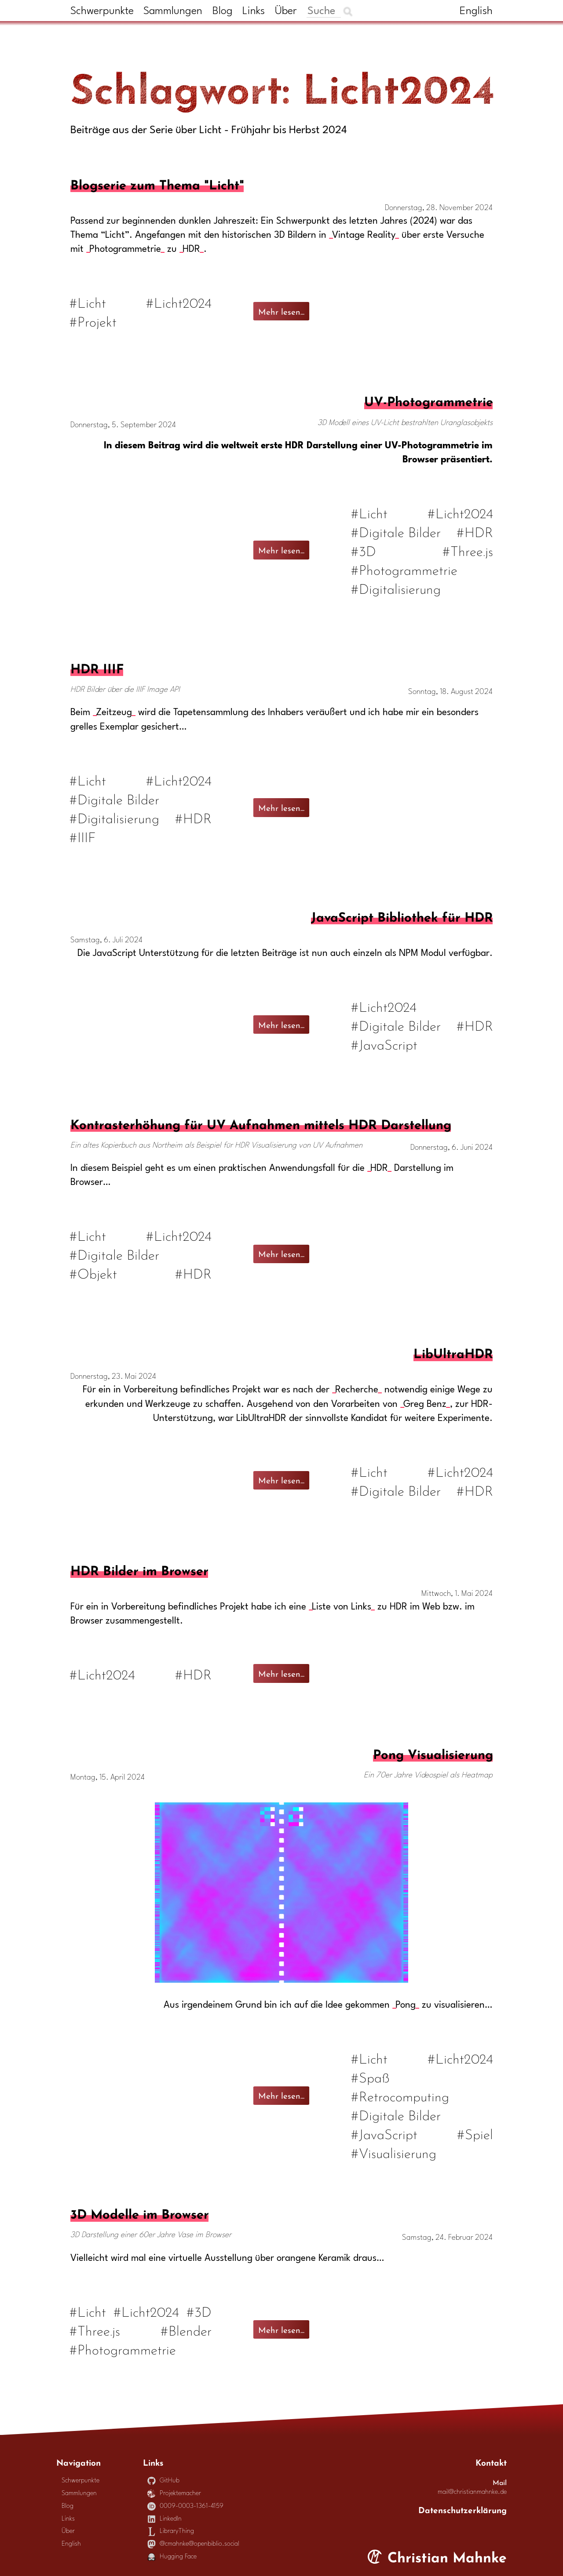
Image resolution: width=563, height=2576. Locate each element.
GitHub (163, 2481)
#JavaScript (384, 1044)
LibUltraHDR (453, 1352)
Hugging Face (172, 2557)
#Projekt (93, 321)
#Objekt (93, 1273)
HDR (191, 249)
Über (286, 11)
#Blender (186, 2330)
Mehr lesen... (281, 311)
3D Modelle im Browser (139, 2212)
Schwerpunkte (102, 11)
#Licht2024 (179, 302)
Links (253, 11)
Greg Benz (424, 1404)
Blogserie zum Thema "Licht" (157, 183)
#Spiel (475, 2133)
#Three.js (467, 550)
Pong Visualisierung (433, 1753)
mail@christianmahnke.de (472, 2492)
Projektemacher (174, 2493)
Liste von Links (341, 1607)
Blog (222, 11)
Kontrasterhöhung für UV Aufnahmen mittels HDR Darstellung (260, 1123)
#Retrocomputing (400, 2095)
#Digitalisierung (395, 588)
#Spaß (370, 2076)
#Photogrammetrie (404, 569)
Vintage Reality (363, 235)
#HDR (475, 531)
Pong (405, 2005)
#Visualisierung (393, 2152)
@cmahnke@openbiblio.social (193, 2544)
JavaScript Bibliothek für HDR (402, 915)
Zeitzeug (114, 712)
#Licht (88, 302)
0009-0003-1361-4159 (185, 2506)
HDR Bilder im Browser (139, 1569)
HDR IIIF (96, 667)
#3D (363, 550)
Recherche (356, 1390)
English (476, 11)
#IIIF (83, 836)
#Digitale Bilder (395, 531)
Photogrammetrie (125, 249)
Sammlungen (172, 11)
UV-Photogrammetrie (428, 400)
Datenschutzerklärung (462, 2509)
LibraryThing (170, 2531)
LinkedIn (164, 2519)
